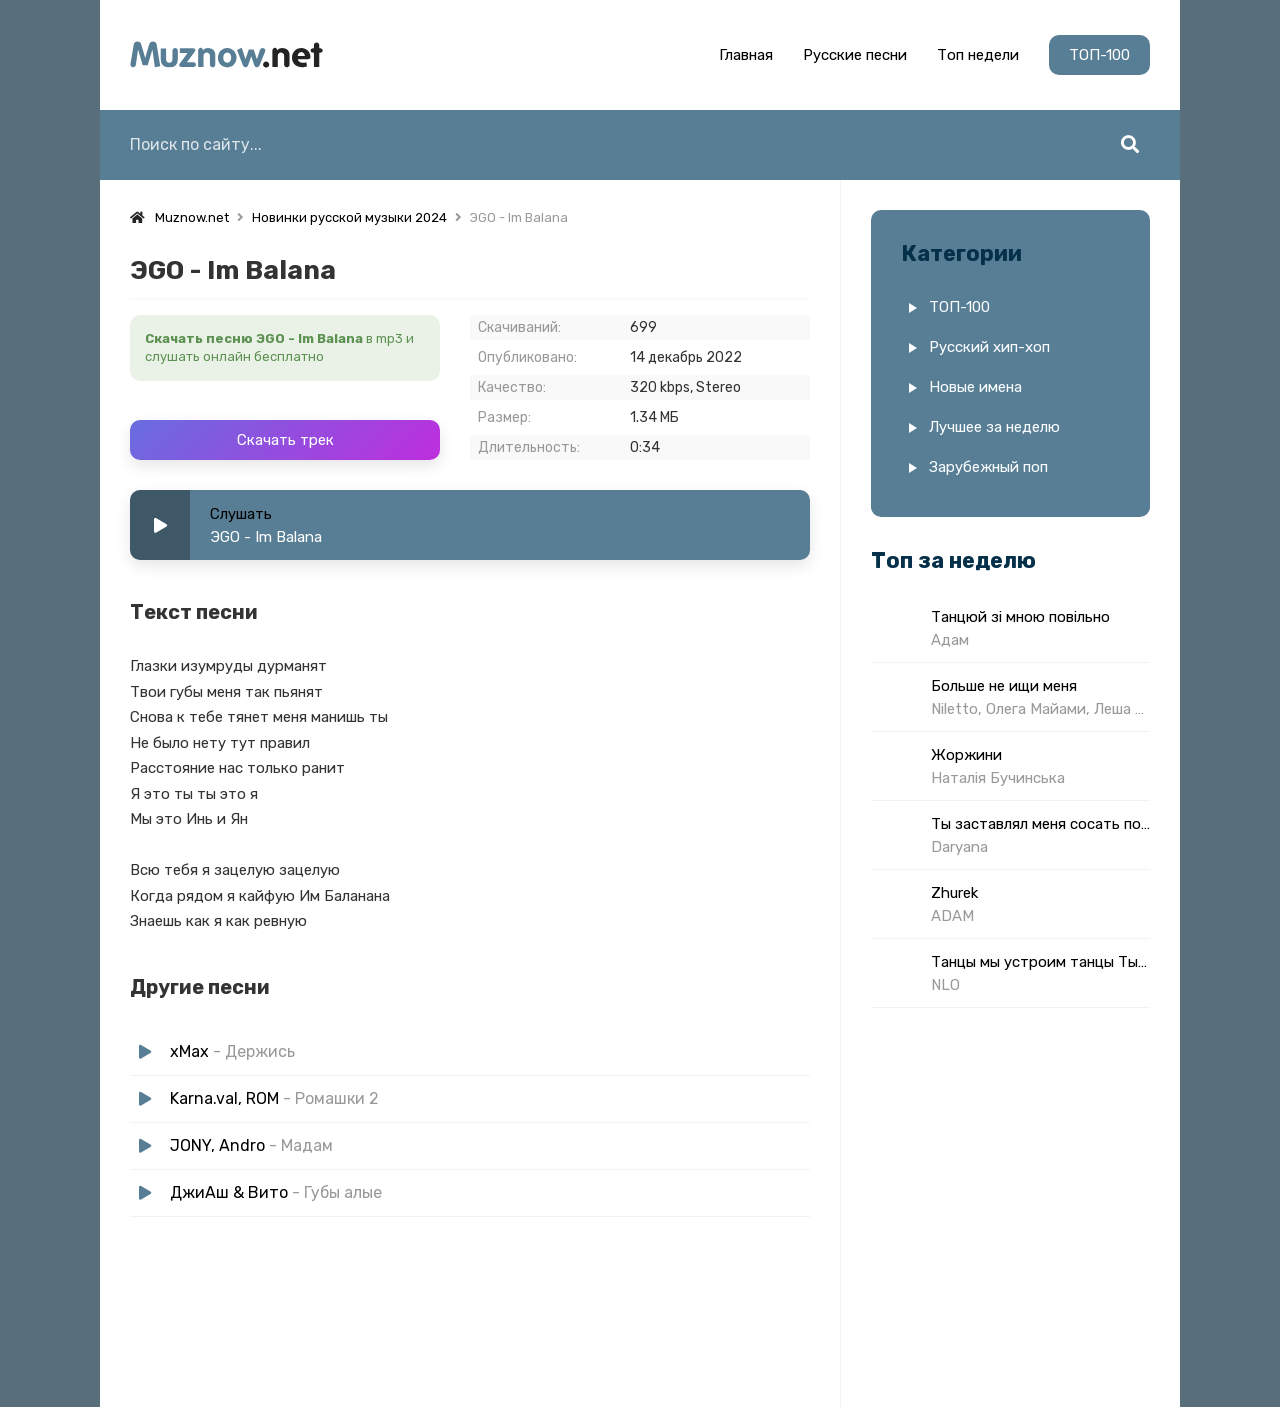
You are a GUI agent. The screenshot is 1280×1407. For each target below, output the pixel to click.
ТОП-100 (1099, 55)
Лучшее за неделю (994, 427)
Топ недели (978, 55)
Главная (746, 55)
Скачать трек (285, 440)
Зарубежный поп (988, 467)
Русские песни (855, 55)
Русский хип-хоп (989, 347)
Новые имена (975, 387)
